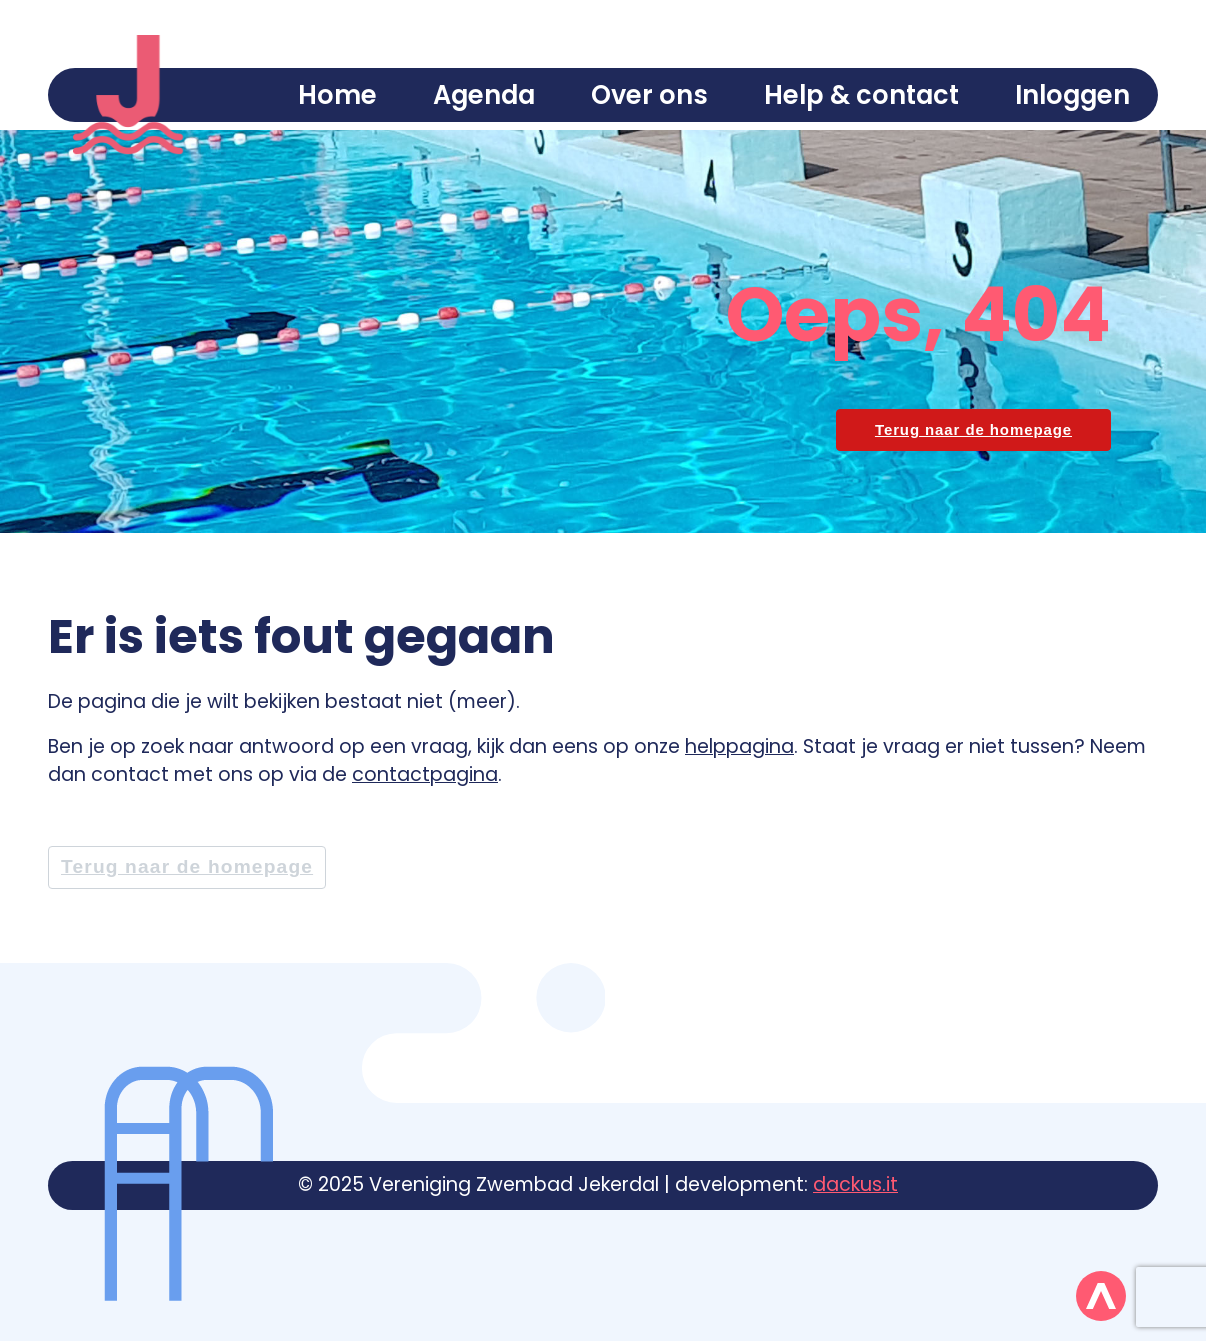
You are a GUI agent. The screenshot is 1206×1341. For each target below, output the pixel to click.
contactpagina (425, 774)
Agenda (484, 95)
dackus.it (855, 1184)
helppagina (739, 746)
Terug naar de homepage (187, 866)
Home (337, 95)
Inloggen (1072, 95)
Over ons (649, 95)
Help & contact (861, 95)
